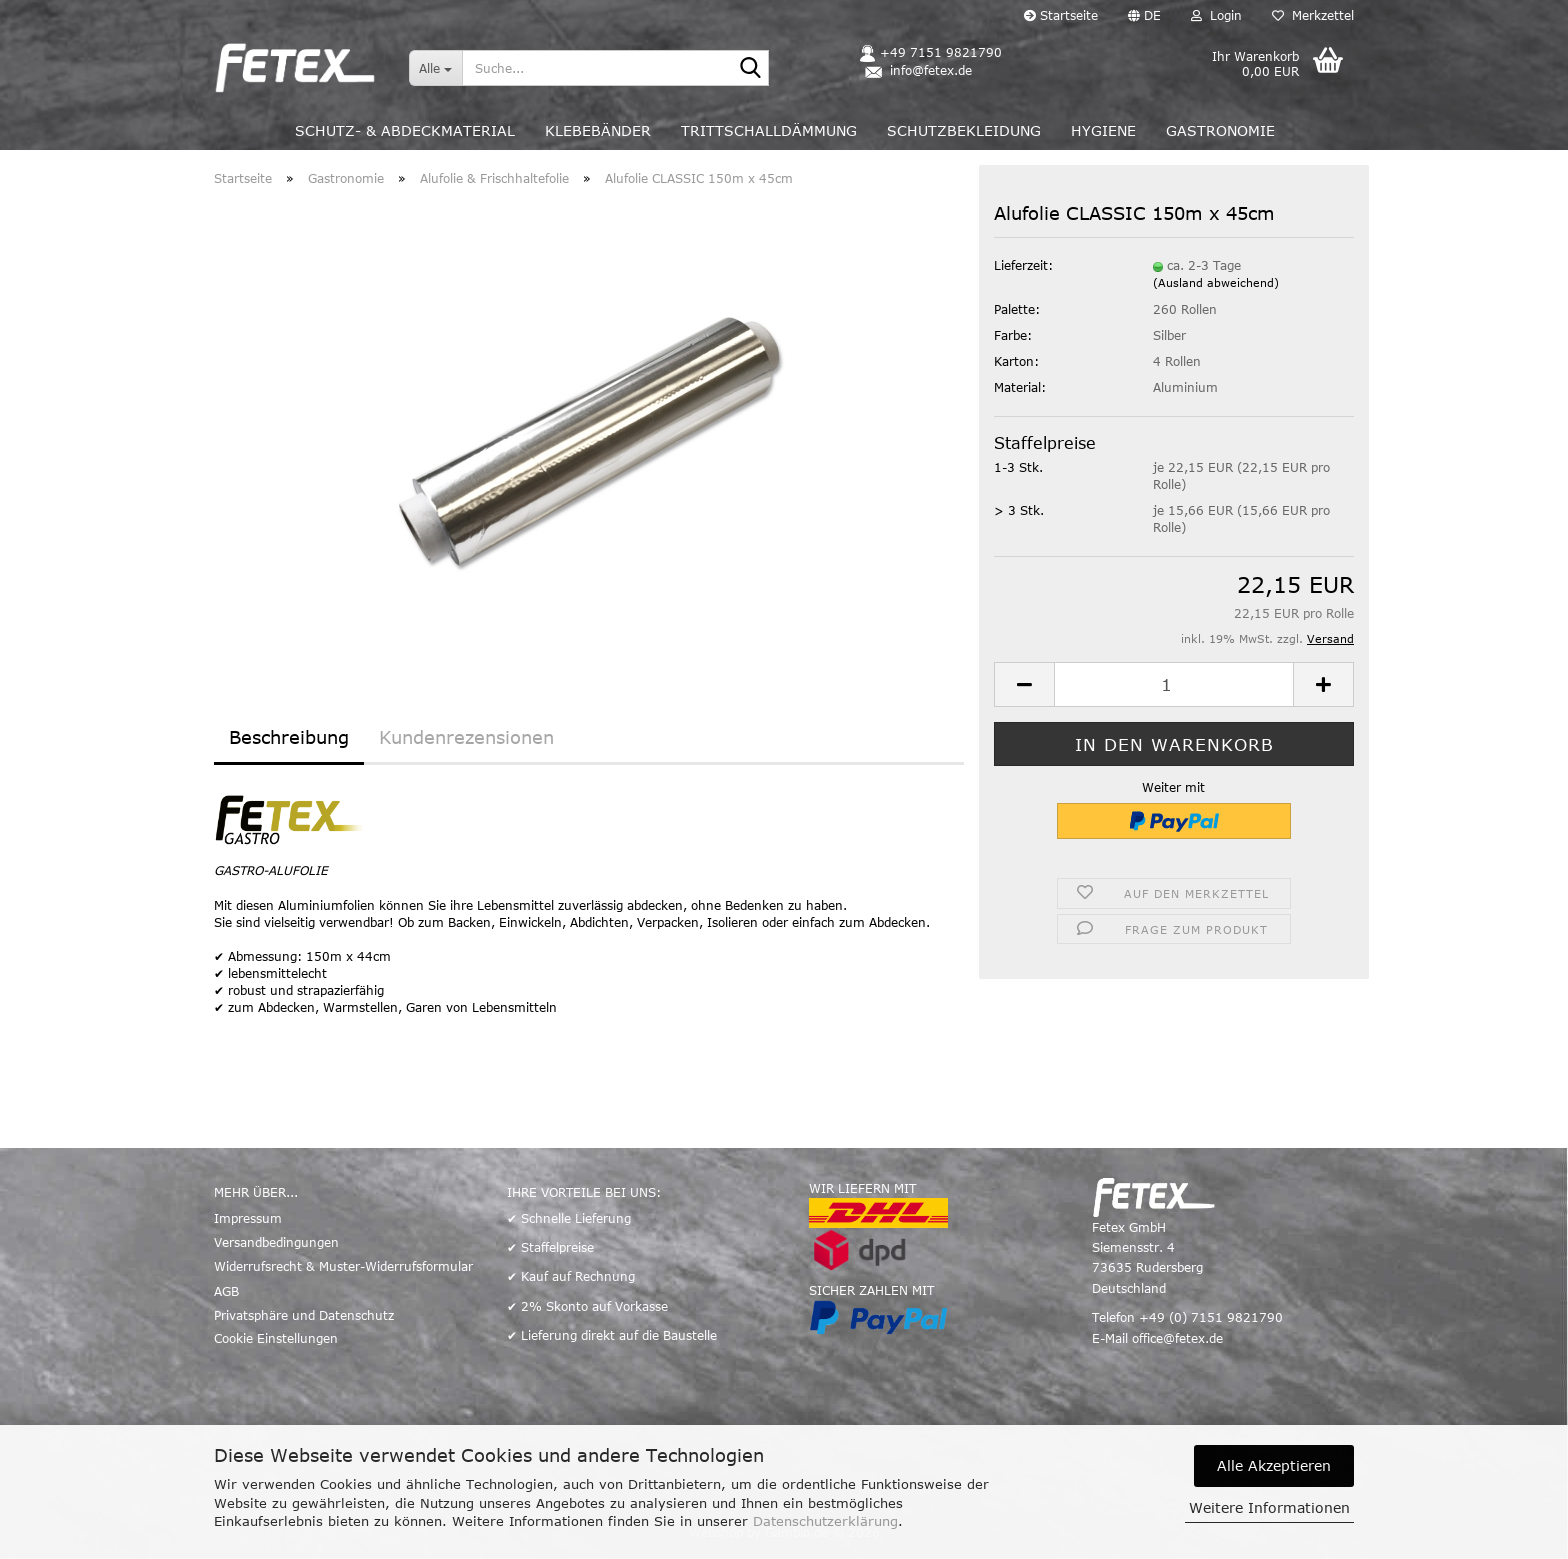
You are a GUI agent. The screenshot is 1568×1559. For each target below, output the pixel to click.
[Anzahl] (1174, 684)
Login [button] (1216, 15)
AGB (226, 1291)
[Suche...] (435, 68)
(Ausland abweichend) (1216, 282)
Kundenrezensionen (466, 737)
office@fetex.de (1177, 1338)
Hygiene (1103, 130)
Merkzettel (1313, 15)
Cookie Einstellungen (276, 1338)
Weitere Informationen (1269, 1507)
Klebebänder (598, 130)
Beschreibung (289, 737)
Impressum (248, 1218)
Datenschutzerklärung (825, 1521)
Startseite (1061, 15)
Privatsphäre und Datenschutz (304, 1315)
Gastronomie (1220, 130)
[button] (1144, 15)
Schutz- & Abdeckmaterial (405, 130)
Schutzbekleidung (964, 130)
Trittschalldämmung (769, 130)
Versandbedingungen (276, 1242)
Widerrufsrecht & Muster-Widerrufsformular (343, 1266)
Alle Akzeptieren (1274, 1465)
